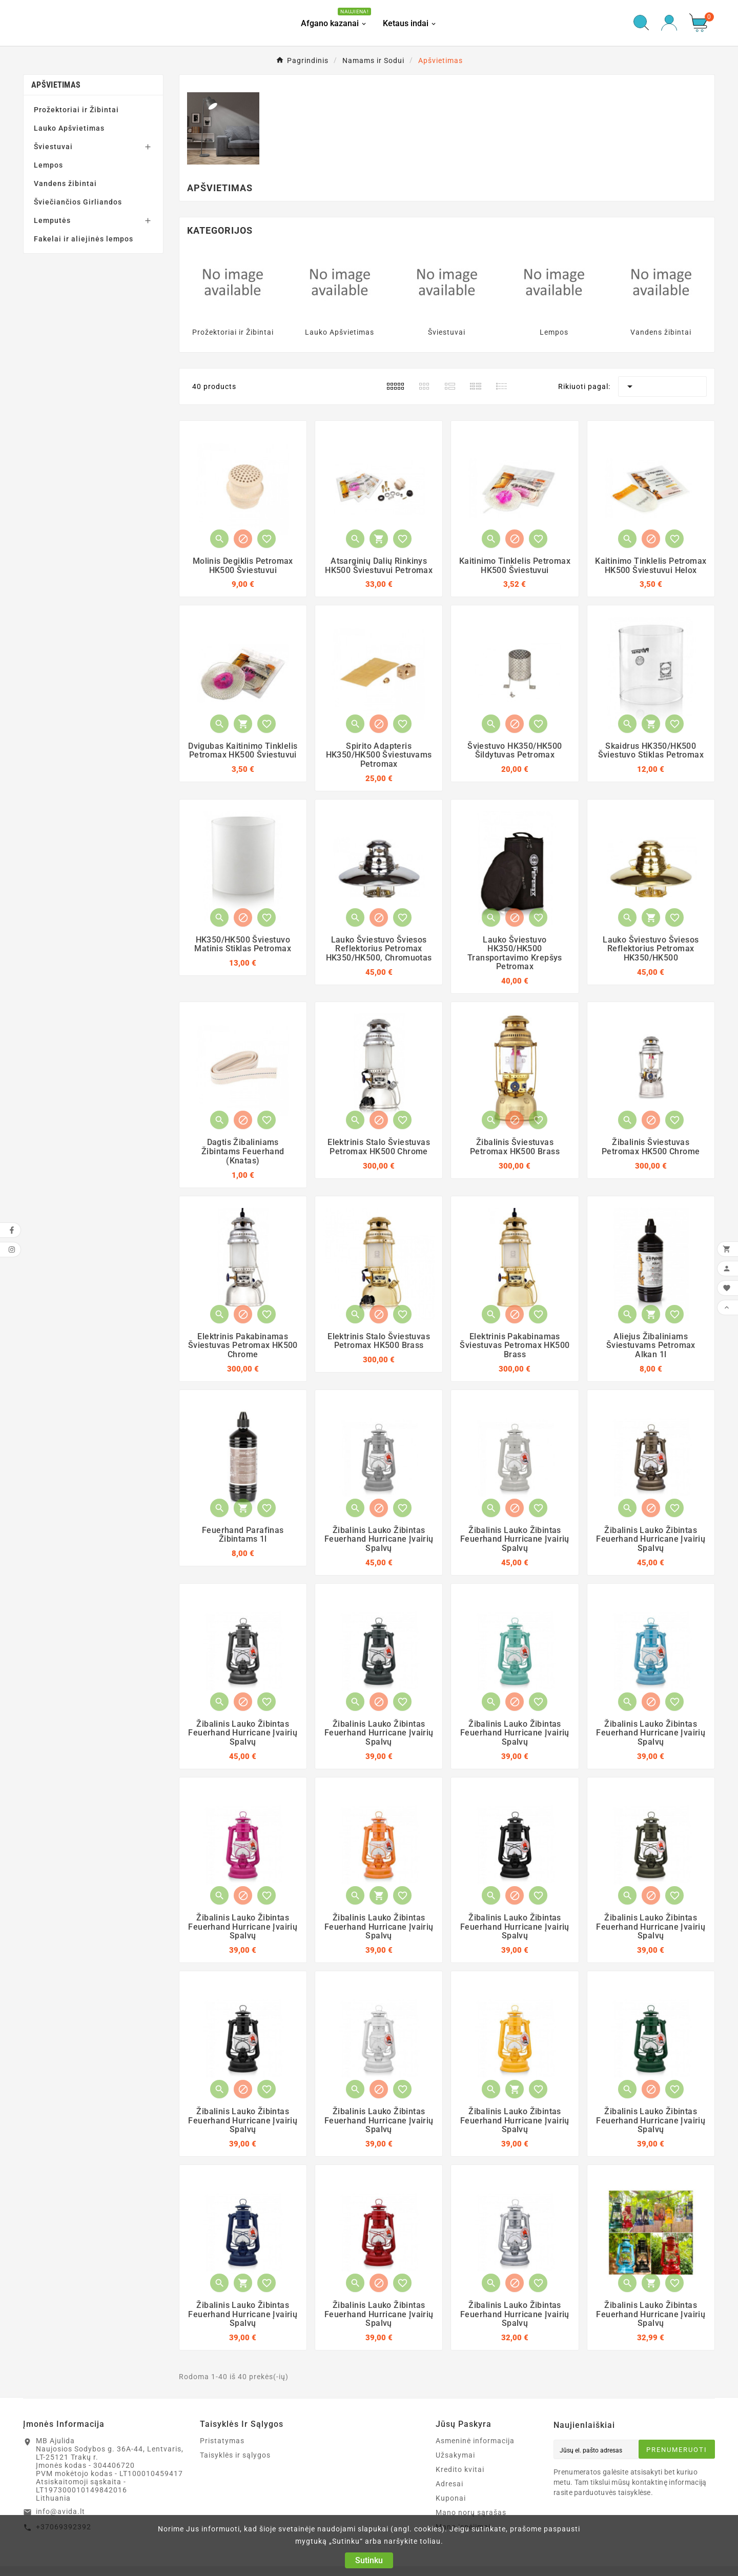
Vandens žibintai (65, 185)
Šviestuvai (53, 149)
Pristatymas (222, 2443)
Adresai (449, 2486)
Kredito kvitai (460, 2472)
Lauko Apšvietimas (69, 130)
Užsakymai (455, 2458)
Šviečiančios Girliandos (78, 204)
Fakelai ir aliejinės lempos (83, 241)
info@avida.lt (60, 2514)
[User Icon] (669, 24)
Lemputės (52, 222)
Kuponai (451, 2501)
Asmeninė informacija (475, 2443)
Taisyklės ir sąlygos (235, 2458)
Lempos (48, 167)
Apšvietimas (55, 87)
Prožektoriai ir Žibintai (76, 112)
